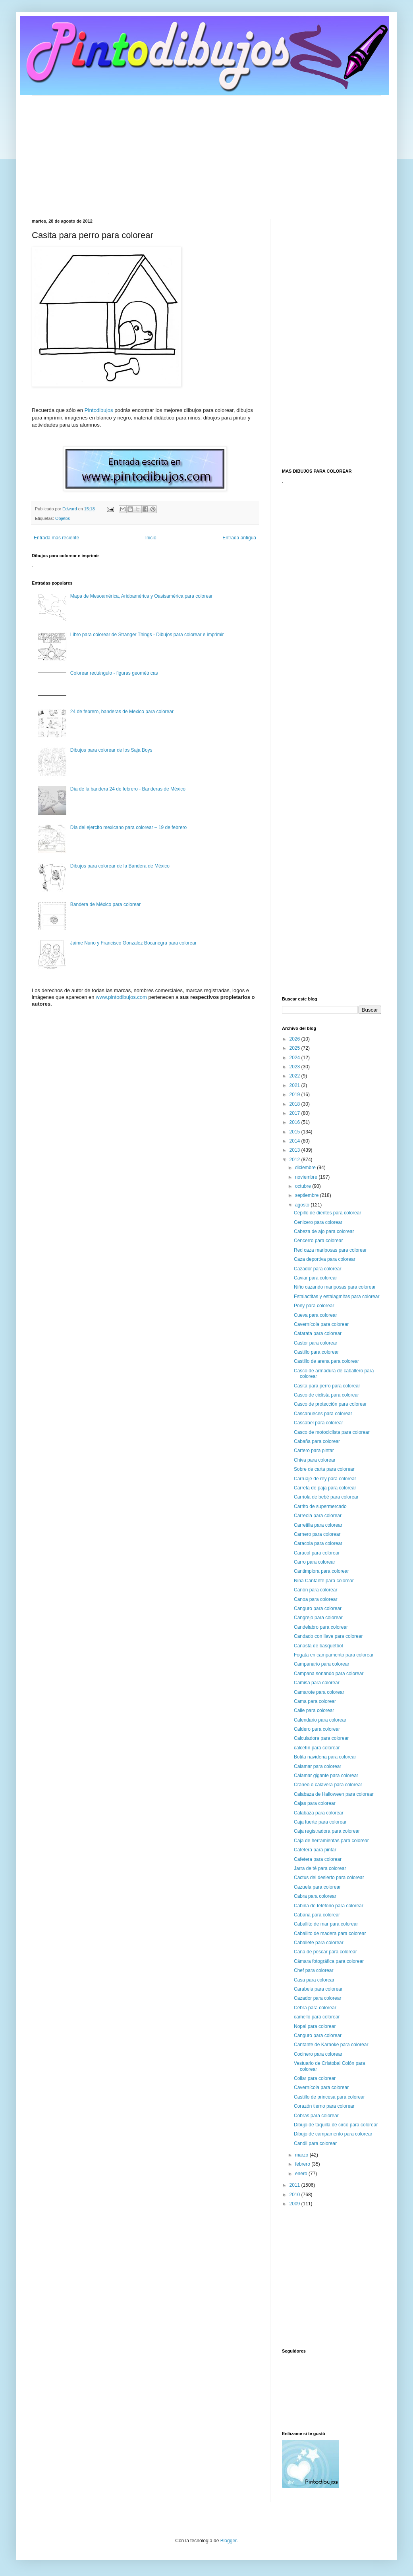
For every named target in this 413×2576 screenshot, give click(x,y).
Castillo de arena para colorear (326, 1361)
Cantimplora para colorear (321, 1571)
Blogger (228, 2540)
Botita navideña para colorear (325, 1757)
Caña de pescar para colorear (325, 1952)
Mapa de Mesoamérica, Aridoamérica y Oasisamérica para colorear (141, 596)
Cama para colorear (315, 1701)
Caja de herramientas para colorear (331, 1840)
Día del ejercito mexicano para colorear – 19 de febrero (128, 827)
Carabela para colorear (318, 1989)
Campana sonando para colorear (328, 1673)
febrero (303, 2164)
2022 (295, 1076)
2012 (295, 1159)
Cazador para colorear (317, 1269)
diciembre (306, 1167)
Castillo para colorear (316, 1352)
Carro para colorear (314, 1562)
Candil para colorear (315, 2143)
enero (302, 2173)
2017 (295, 1113)
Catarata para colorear (318, 1333)
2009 (295, 2204)
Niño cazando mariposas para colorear (335, 1287)
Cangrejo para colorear (318, 1617)
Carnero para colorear (317, 1534)
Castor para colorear (315, 1343)
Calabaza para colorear (319, 1813)
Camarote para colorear (319, 1692)
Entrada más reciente (56, 538)
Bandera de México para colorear (105, 904)
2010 (295, 2194)
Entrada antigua (239, 538)
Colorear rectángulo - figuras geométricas (114, 673)
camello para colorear (317, 2017)
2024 (295, 1057)
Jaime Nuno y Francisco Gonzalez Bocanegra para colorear (133, 943)
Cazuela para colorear (317, 1887)
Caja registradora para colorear (327, 1831)
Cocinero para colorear (318, 2054)
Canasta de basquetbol (318, 1646)
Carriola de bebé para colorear (326, 1497)
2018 (295, 1104)
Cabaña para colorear (317, 1441)
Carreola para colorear (318, 1515)
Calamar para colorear (317, 1766)
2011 (295, 2185)
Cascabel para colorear (318, 1423)
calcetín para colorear (317, 1748)
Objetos (62, 518)
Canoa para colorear (315, 1599)
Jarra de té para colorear (320, 1868)
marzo (302, 2155)
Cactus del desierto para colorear (329, 1877)
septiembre (307, 1195)
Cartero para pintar (314, 1450)
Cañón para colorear (315, 1590)
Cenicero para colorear (318, 1222)
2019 (295, 1094)
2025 (295, 1048)
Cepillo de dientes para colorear (327, 1213)
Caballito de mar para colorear (326, 1924)
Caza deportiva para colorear (324, 1259)
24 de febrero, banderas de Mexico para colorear (122, 711)
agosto (303, 1205)
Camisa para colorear (317, 1682)
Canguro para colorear (318, 1608)
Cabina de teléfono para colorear (328, 1905)
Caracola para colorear (318, 1543)
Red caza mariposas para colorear (330, 1250)
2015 (295, 1132)
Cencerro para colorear (318, 1240)
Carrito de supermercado (320, 1506)
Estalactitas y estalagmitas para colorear (336, 1296)
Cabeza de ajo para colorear (324, 1231)
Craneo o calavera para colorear (328, 1784)
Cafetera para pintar (315, 1850)
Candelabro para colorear (321, 1627)
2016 (295, 1122)
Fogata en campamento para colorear (334, 1655)
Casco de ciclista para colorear (326, 1395)
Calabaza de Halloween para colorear (334, 1794)
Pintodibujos (99, 410)
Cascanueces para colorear (323, 1413)
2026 (295, 1039)
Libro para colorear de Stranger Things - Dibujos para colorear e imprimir (147, 634)
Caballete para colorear (319, 1942)
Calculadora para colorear (321, 1738)
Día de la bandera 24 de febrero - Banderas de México (127, 789)
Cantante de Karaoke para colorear (331, 2044)
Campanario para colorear (321, 1664)
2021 (295, 1085)
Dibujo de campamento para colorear (333, 2134)
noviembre (306, 1177)
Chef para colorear (313, 1970)
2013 (295, 1150)
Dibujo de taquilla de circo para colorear (336, 2125)
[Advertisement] (206, 151)
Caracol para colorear (317, 1553)
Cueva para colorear (315, 1315)
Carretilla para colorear (318, 1525)
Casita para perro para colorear (327, 1386)
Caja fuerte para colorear (320, 1822)
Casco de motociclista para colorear (332, 1432)
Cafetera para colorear (318, 1859)
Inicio (150, 538)
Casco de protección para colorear (330, 1404)
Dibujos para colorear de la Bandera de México (120, 866)
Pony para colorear (314, 1305)
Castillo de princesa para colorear (329, 2097)
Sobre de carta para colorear (324, 1469)
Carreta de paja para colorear (325, 1488)
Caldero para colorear (317, 1729)
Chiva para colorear (315, 1460)
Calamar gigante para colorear (326, 1775)
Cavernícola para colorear (321, 1324)
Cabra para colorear (315, 1896)
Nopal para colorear (315, 2026)
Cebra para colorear (315, 2007)
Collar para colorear (315, 2078)
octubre (303, 1186)
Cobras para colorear (316, 2115)
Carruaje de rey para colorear (325, 1478)
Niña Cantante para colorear (324, 1580)
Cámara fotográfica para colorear (329, 1961)
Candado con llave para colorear (328, 1636)
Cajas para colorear (315, 1803)
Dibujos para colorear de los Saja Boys (111, 750)
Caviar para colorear (315, 1278)
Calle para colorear (314, 1710)
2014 (295, 1141)
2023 (295, 1067)
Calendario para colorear (320, 1720)
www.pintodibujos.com (121, 997)
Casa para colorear (314, 1980)
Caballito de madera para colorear (330, 1933)
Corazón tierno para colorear (324, 2106)
